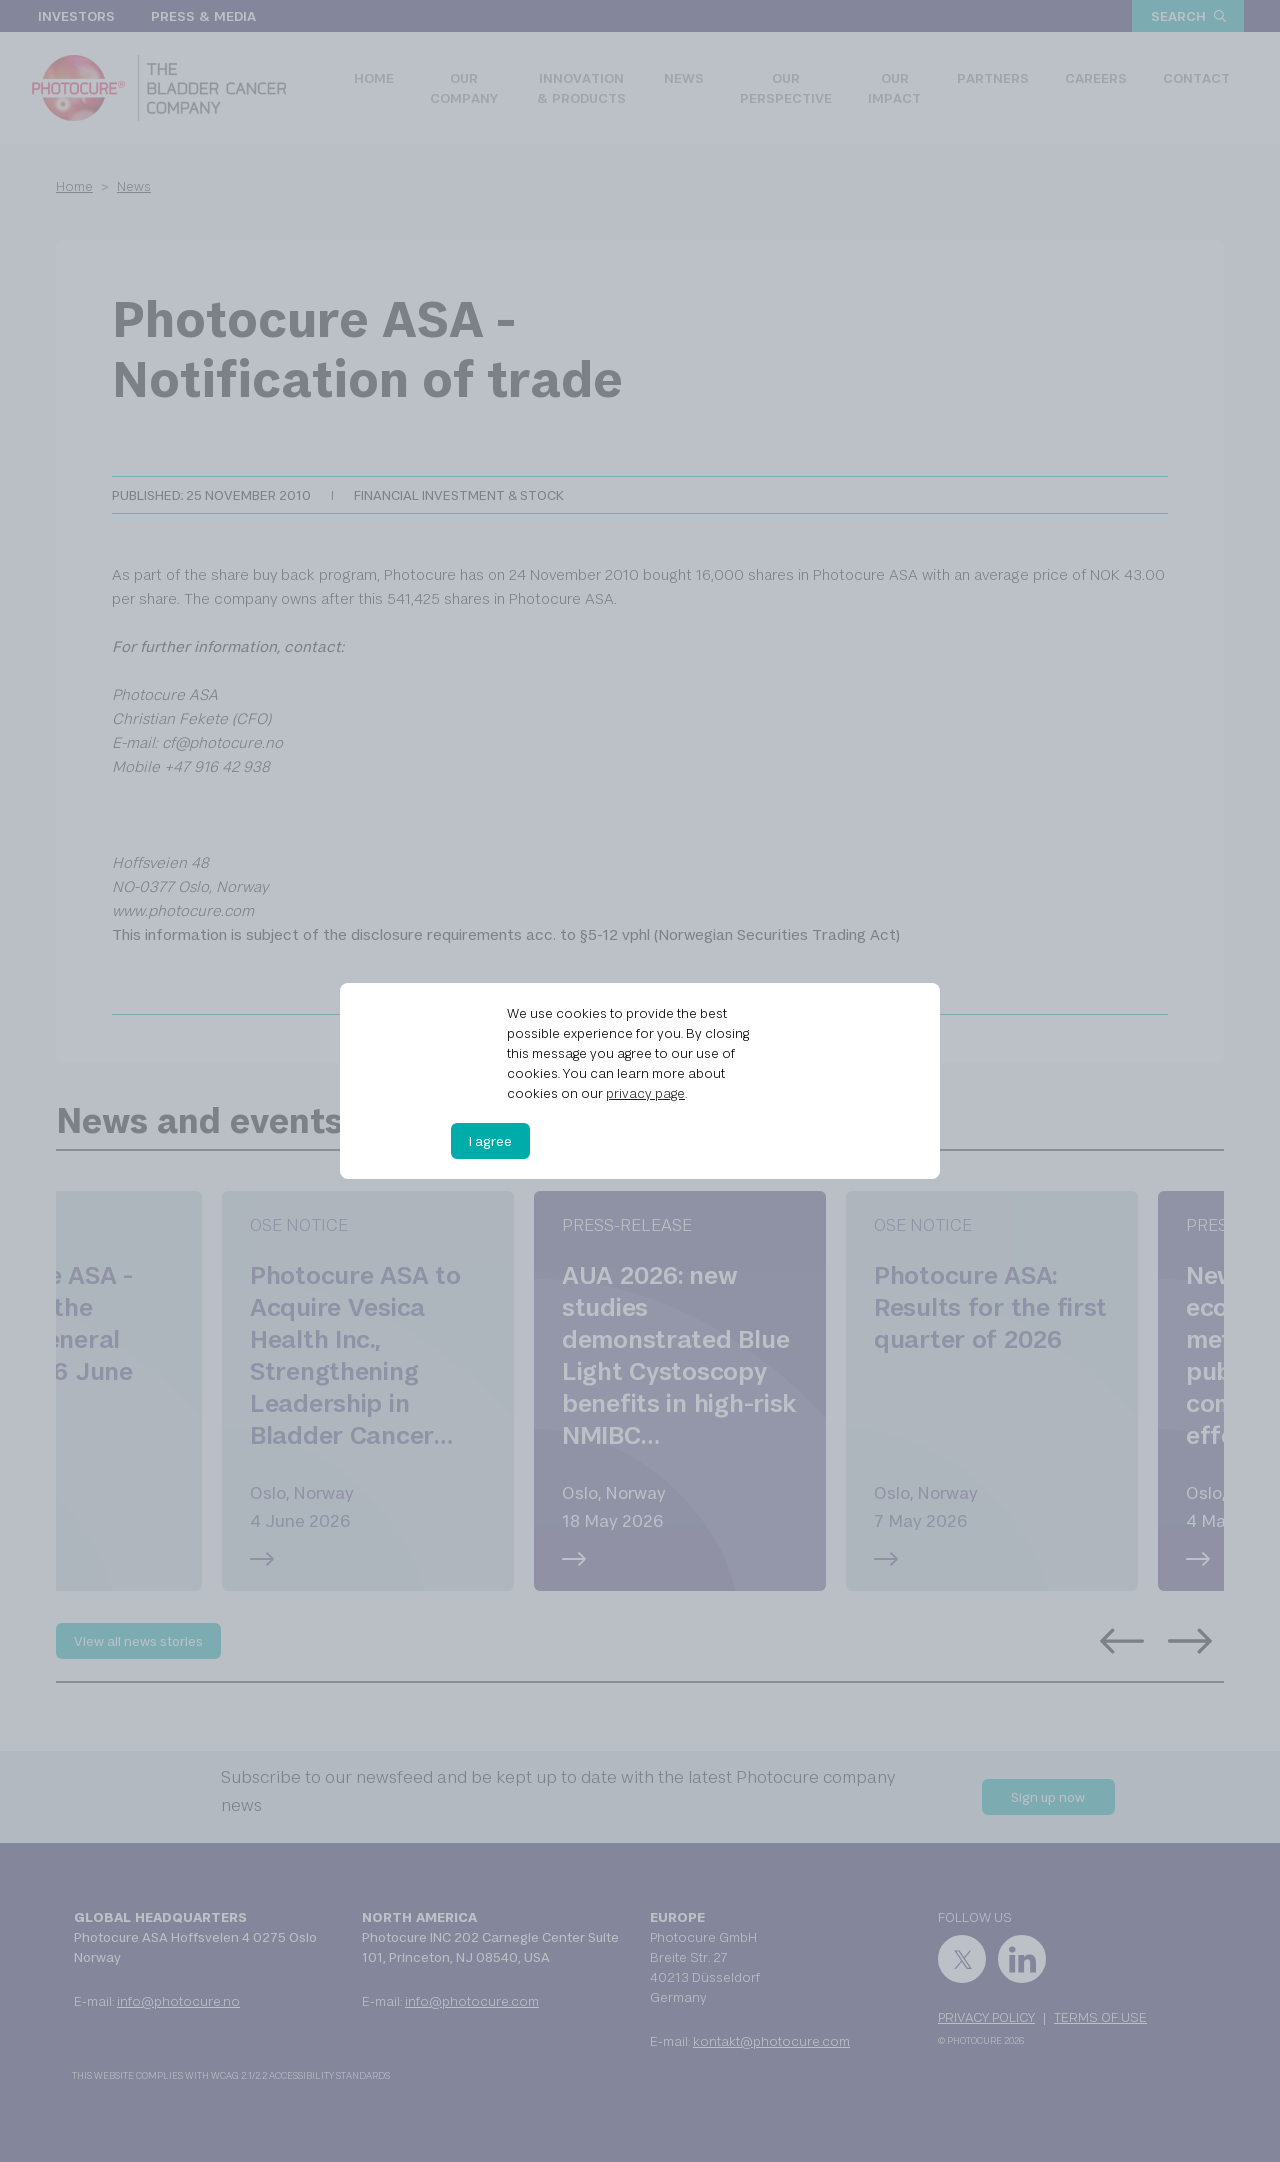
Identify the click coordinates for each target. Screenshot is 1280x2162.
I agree (490, 1141)
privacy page (645, 1093)
